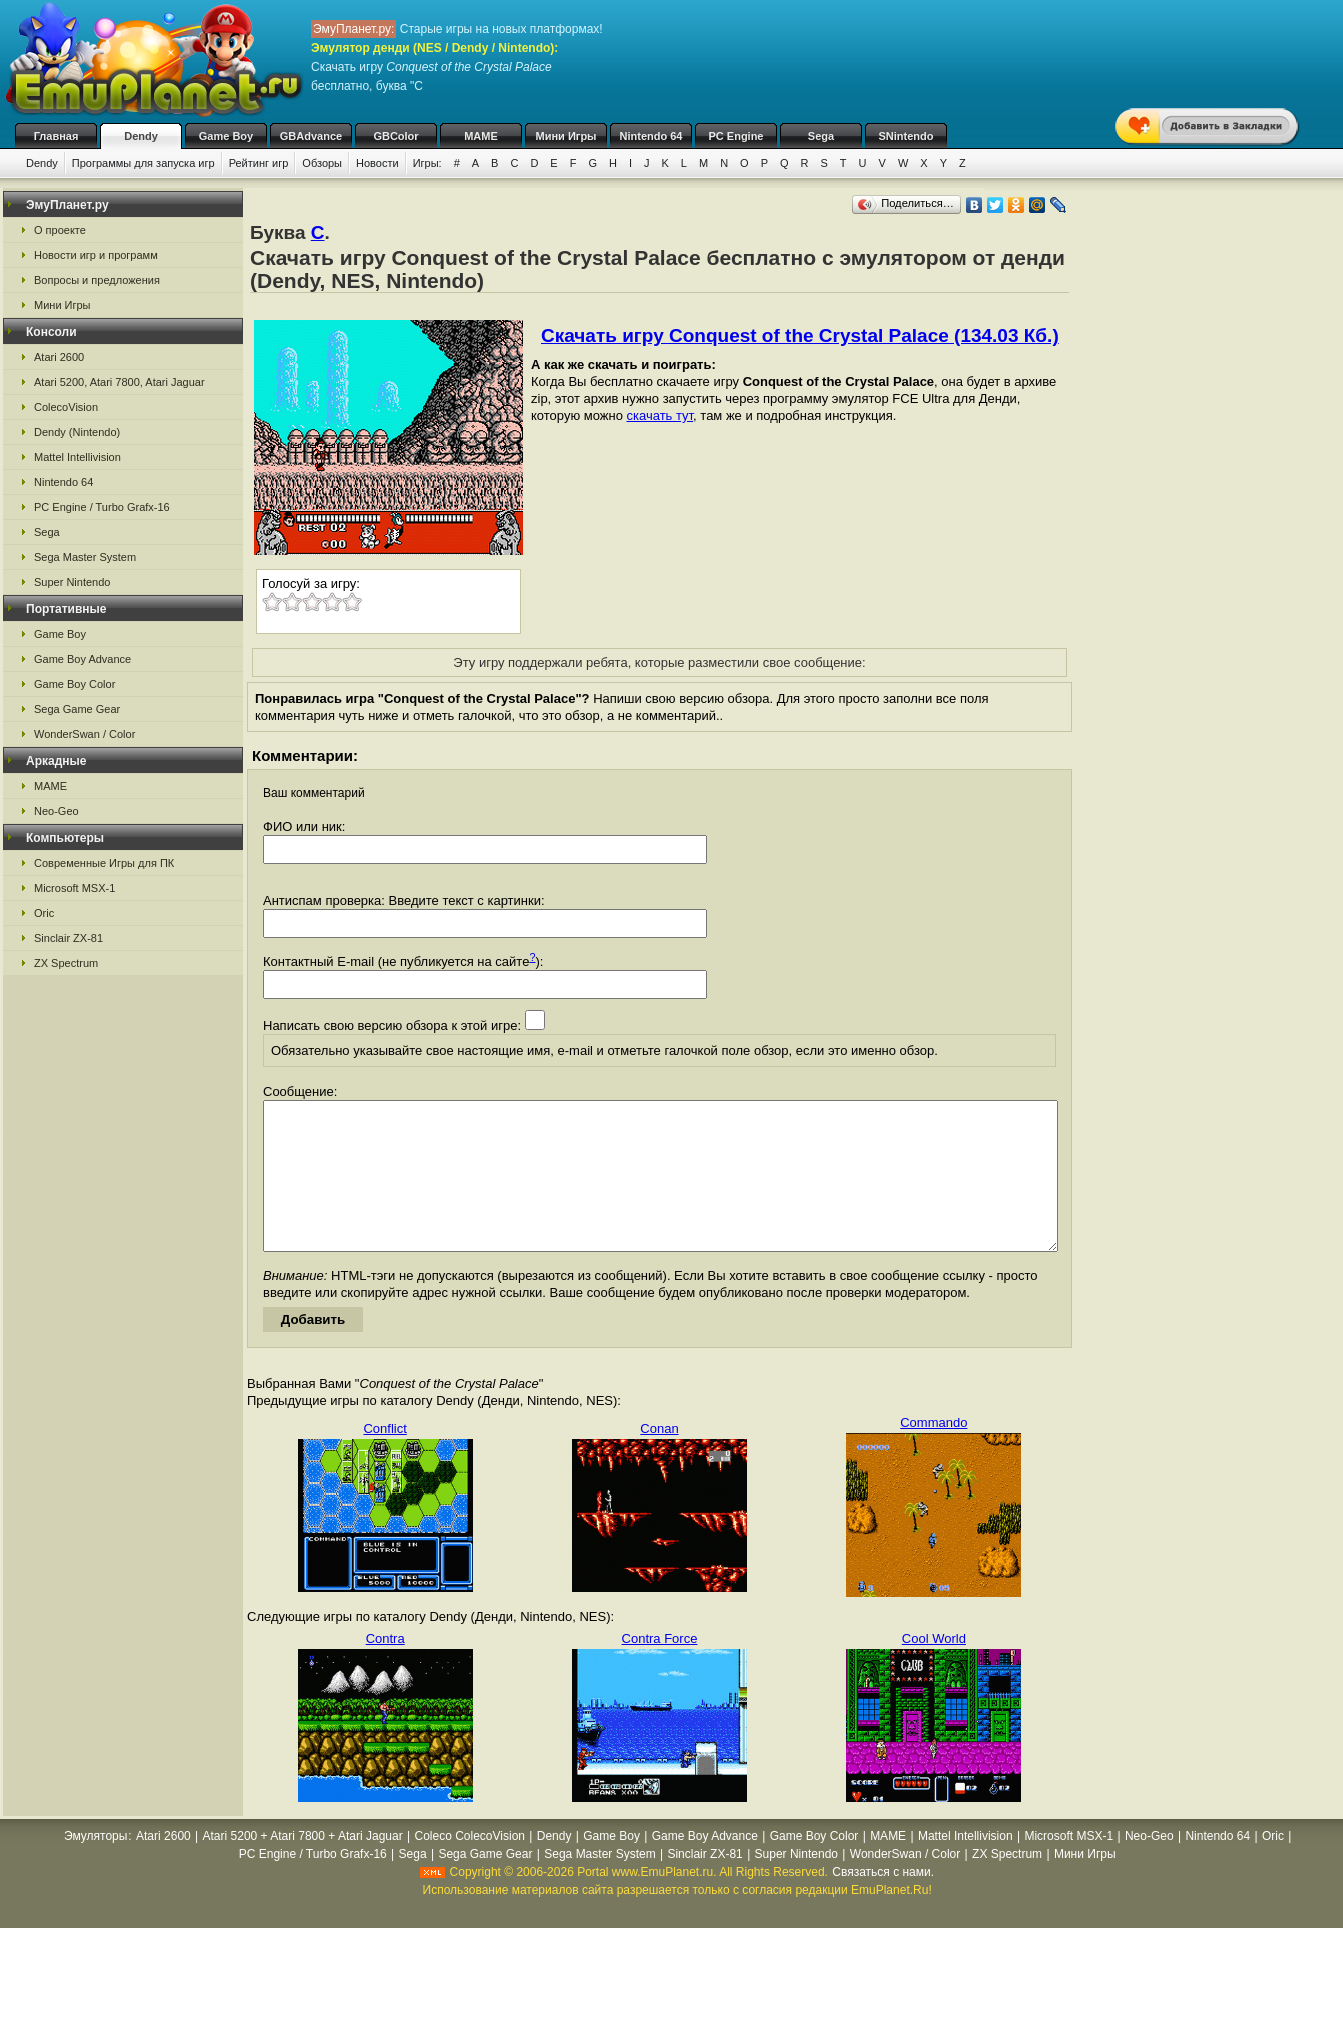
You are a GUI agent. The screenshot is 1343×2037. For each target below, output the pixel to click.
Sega (821, 136)
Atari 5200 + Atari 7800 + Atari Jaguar (303, 1866)
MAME (481, 136)
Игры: (427, 163)
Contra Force (660, 1668)
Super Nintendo (72, 582)
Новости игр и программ (96, 255)
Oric (44, 913)
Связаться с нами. (883, 1902)
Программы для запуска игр (143, 163)
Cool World (934, 1668)
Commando (933, 1452)
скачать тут (660, 415)
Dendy (141, 136)
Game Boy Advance (82, 659)
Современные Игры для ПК (104, 863)
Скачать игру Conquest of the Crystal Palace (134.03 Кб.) (800, 335)
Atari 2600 (59, 357)
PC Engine (735, 136)
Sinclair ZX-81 (68, 938)
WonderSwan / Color (84, 734)
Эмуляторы (95, 1866)
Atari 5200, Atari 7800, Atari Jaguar (119, 382)
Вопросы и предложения (97, 280)
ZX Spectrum (66, 963)
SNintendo (906, 136)
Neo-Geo (56, 811)
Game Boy (226, 136)
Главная (56, 136)
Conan (659, 1458)
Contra (385, 1668)
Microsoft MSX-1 (74, 888)
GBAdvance (311, 136)
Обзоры (322, 163)
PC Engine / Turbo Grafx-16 (102, 507)
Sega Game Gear (77, 709)
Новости (377, 163)
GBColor (395, 136)
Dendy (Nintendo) (77, 432)
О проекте (60, 230)
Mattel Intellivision (77, 457)
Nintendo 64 (651, 136)
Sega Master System (85, 557)
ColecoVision (66, 407)
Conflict (384, 1458)
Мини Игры (566, 136)
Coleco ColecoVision (469, 1866)
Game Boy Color (74, 684)
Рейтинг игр (259, 163)
